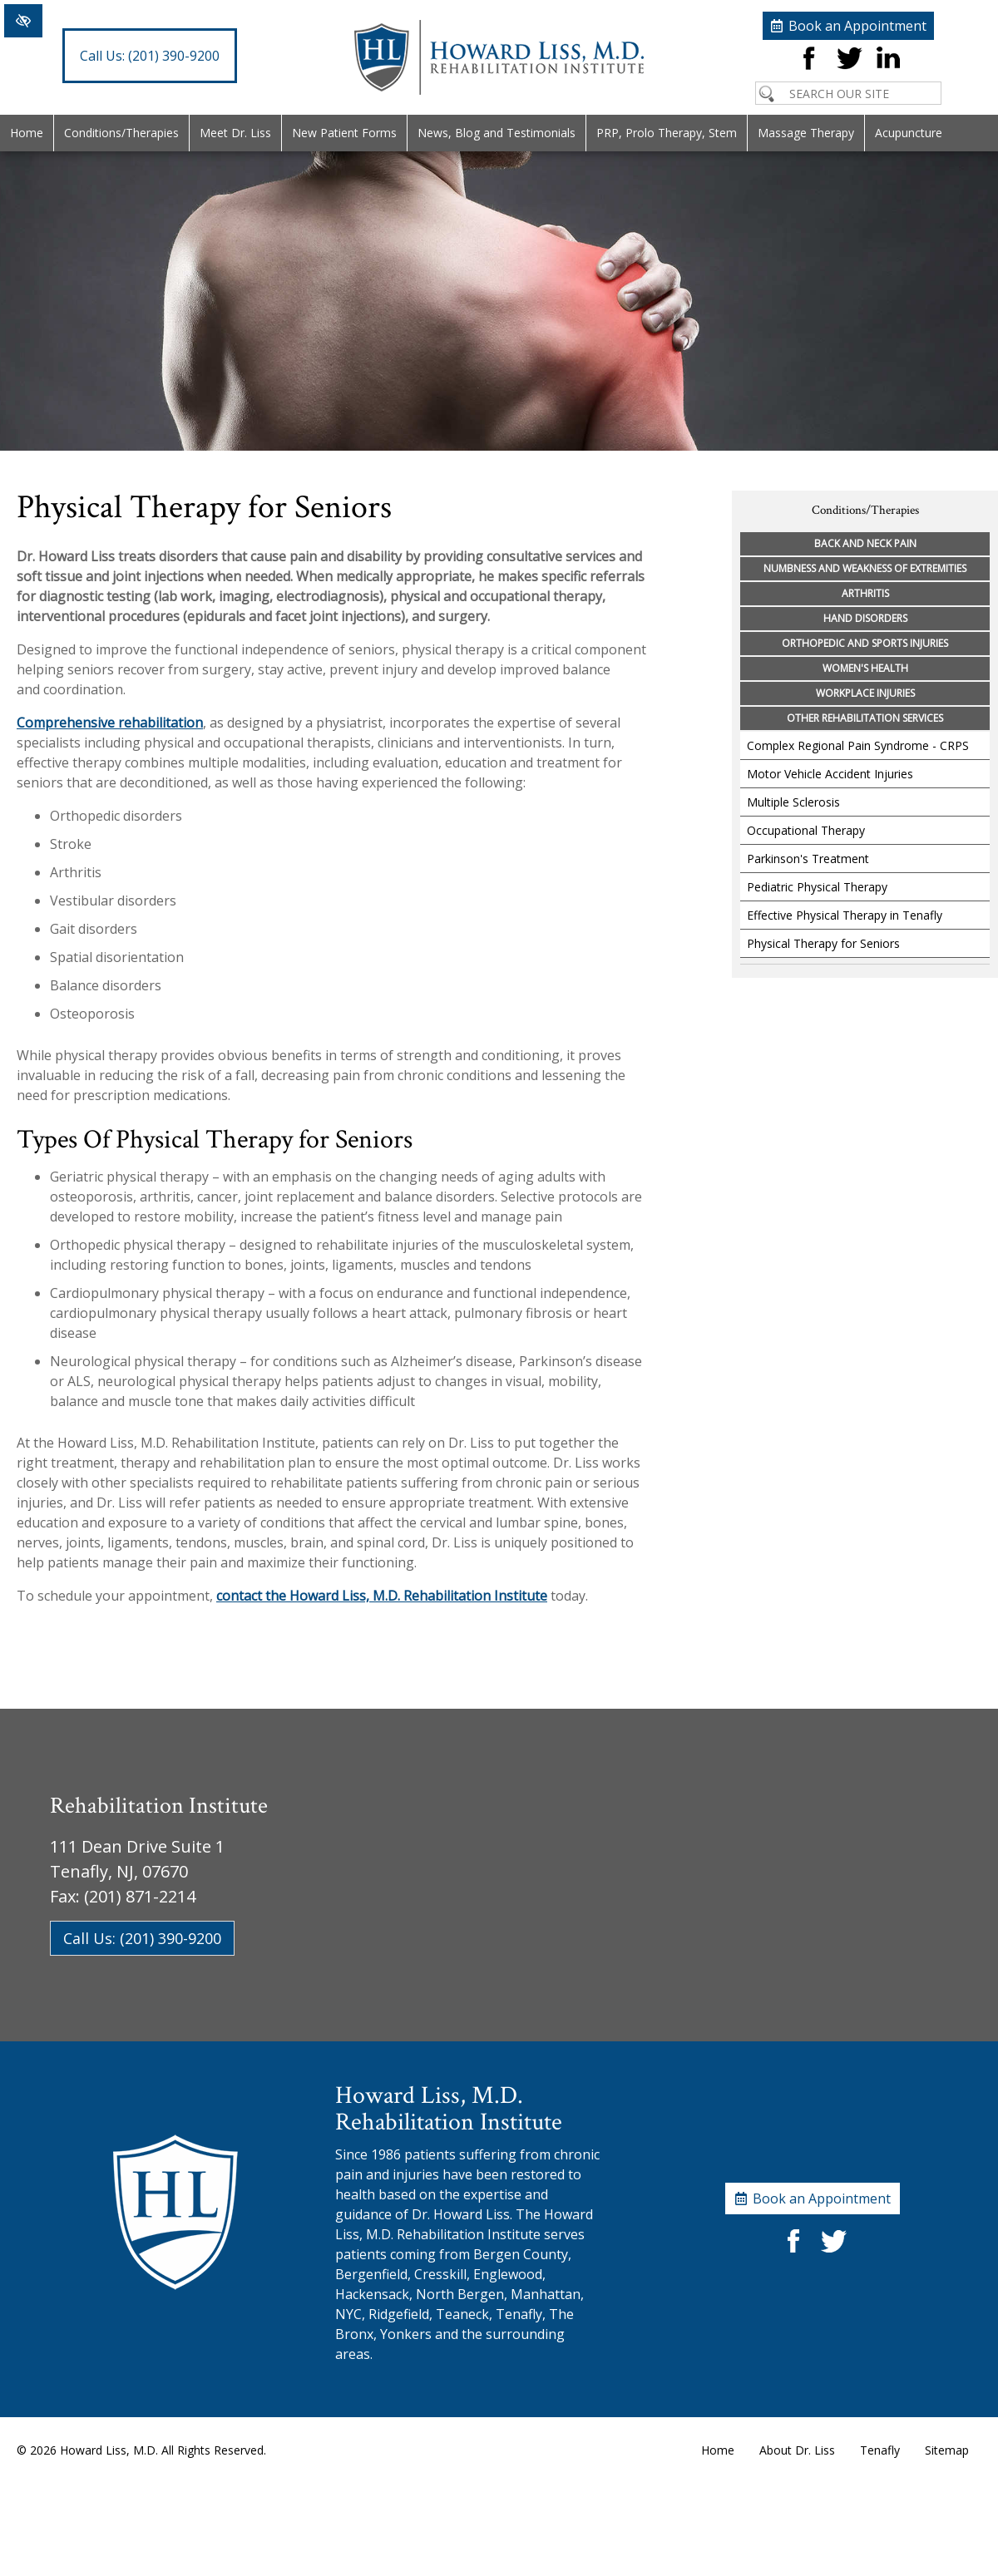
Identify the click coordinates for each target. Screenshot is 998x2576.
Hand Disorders (865, 618)
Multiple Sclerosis (793, 802)
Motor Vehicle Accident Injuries (830, 774)
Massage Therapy (806, 133)
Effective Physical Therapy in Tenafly (844, 915)
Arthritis (865, 593)
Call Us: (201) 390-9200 (142, 1938)
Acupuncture (908, 133)
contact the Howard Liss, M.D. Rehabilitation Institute (381, 1596)
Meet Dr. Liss (235, 133)
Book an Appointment (857, 26)
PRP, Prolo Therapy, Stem (666, 133)
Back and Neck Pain (865, 543)
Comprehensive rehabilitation (110, 722)
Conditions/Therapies (121, 133)
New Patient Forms (344, 133)
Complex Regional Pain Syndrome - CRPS (858, 745)
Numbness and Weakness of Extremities (864, 568)
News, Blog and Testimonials (496, 133)
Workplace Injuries (865, 693)
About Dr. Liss (797, 2450)
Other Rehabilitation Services (865, 718)
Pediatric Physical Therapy (817, 887)
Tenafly (880, 2450)
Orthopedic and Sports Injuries (865, 643)
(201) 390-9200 (150, 56)
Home (26, 133)
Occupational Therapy (806, 830)
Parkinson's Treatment (808, 858)
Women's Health (865, 668)
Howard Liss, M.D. (109, 2450)
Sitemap (947, 2450)
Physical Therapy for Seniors (823, 943)
